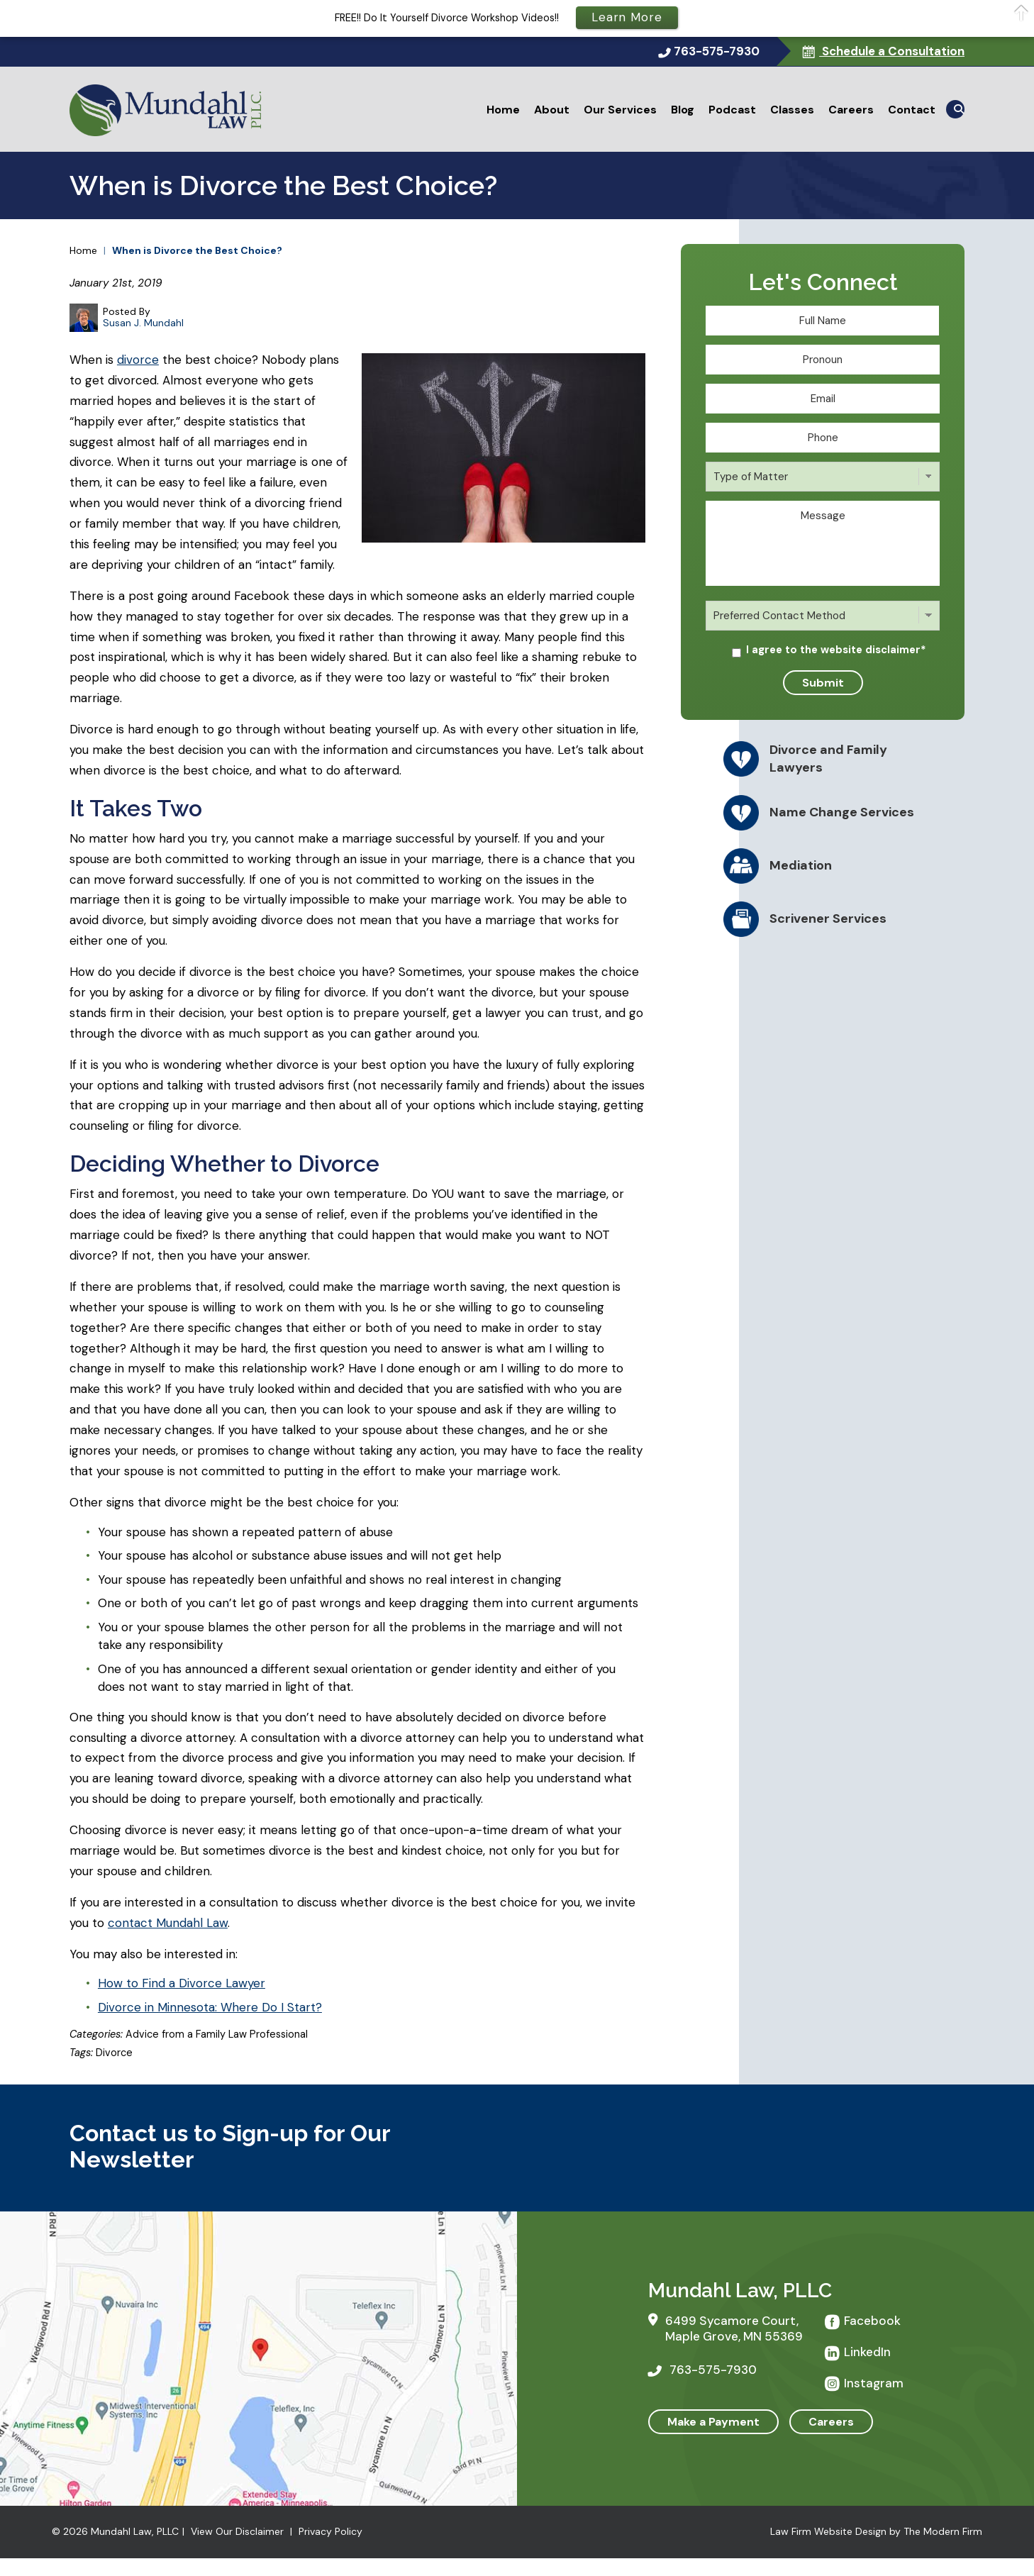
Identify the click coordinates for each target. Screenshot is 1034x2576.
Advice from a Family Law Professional (217, 2034)
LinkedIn (867, 2352)
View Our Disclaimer (237, 2531)
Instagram (874, 2383)
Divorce (114, 2052)
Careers (851, 109)
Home (503, 109)
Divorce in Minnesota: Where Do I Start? (210, 2007)
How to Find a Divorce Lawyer (181, 1983)
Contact (911, 109)
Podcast (732, 109)
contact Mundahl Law (168, 1923)
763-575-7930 (717, 51)
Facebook (872, 2320)
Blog (682, 109)
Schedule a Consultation (891, 51)
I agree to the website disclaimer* (836, 650)
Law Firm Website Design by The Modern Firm (876, 2531)
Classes (792, 109)
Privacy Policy (330, 2531)
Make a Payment (713, 2421)
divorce (138, 359)
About (551, 109)
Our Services (620, 109)
